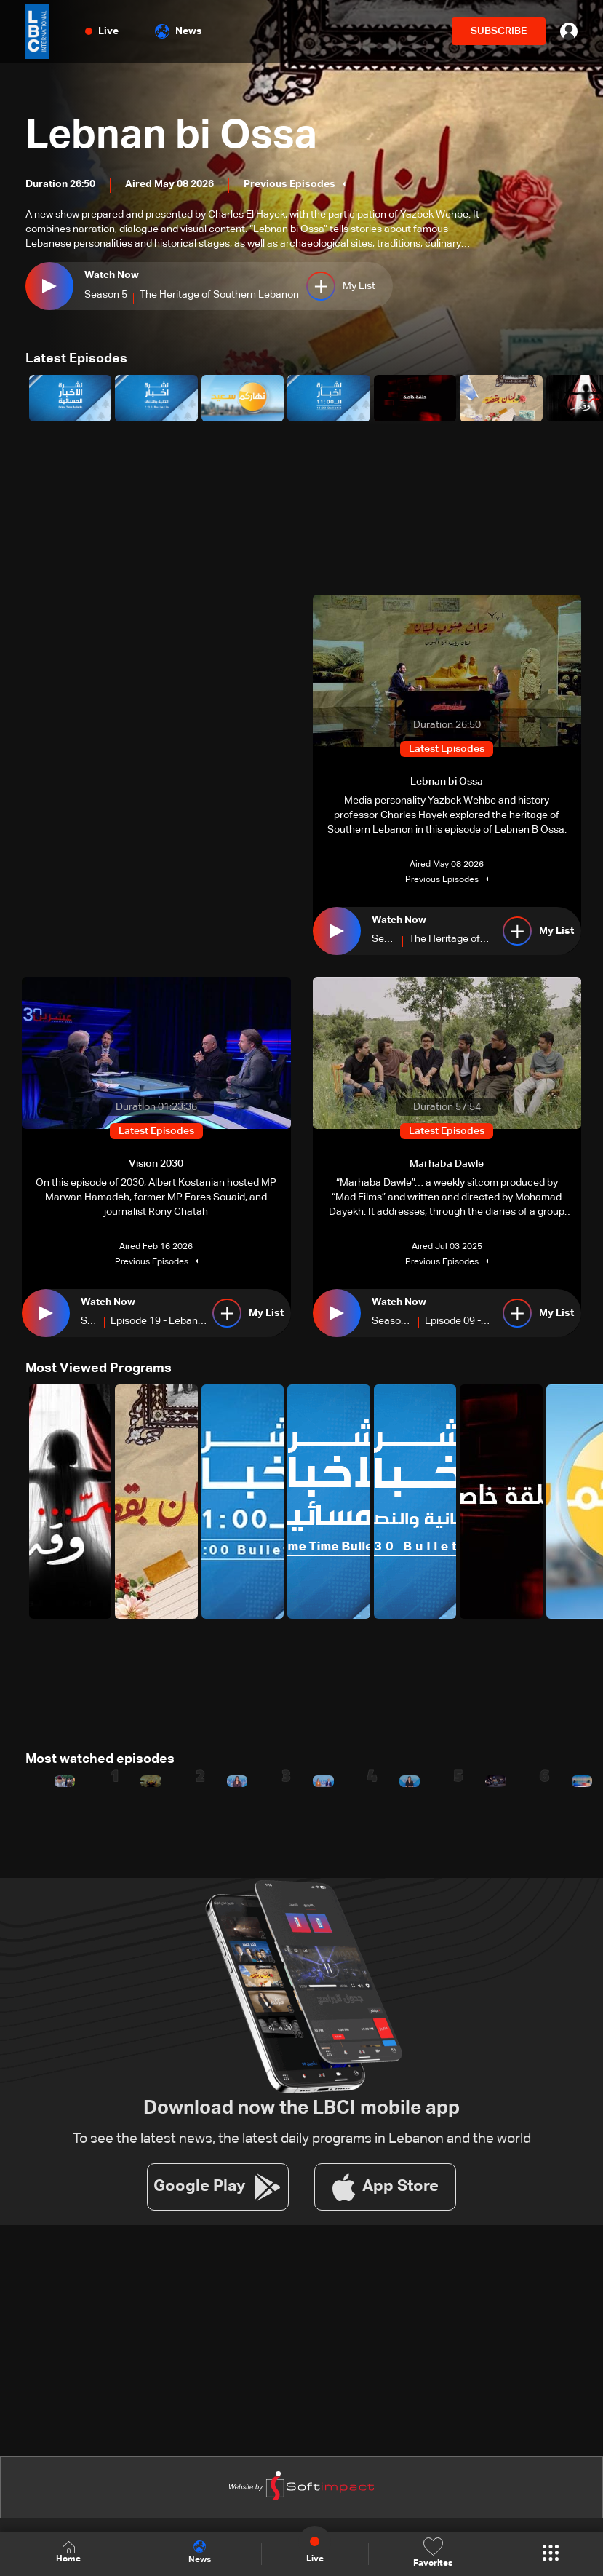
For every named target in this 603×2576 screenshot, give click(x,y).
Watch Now (111, 275)
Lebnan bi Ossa (173, 136)
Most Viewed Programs (98, 1367)
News (178, 31)
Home (68, 2553)
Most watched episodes (100, 1758)
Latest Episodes (76, 358)
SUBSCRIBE (499, 31)
